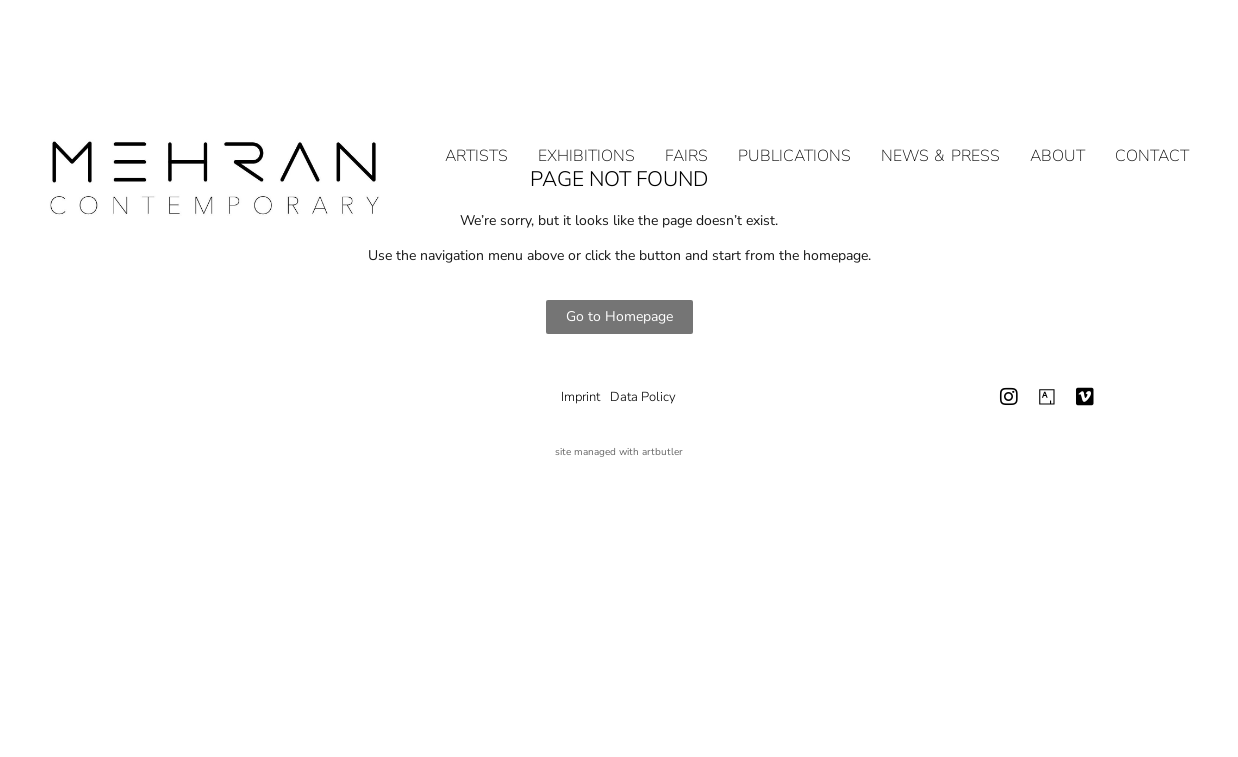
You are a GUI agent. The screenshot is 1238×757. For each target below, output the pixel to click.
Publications (794, 132)
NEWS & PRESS (940, 132)
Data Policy (643, 397)
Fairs (686, 132)
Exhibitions (586, 132)
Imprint (580, 397)
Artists (476, 132)
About (1057, 132)
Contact (1152, 132)
